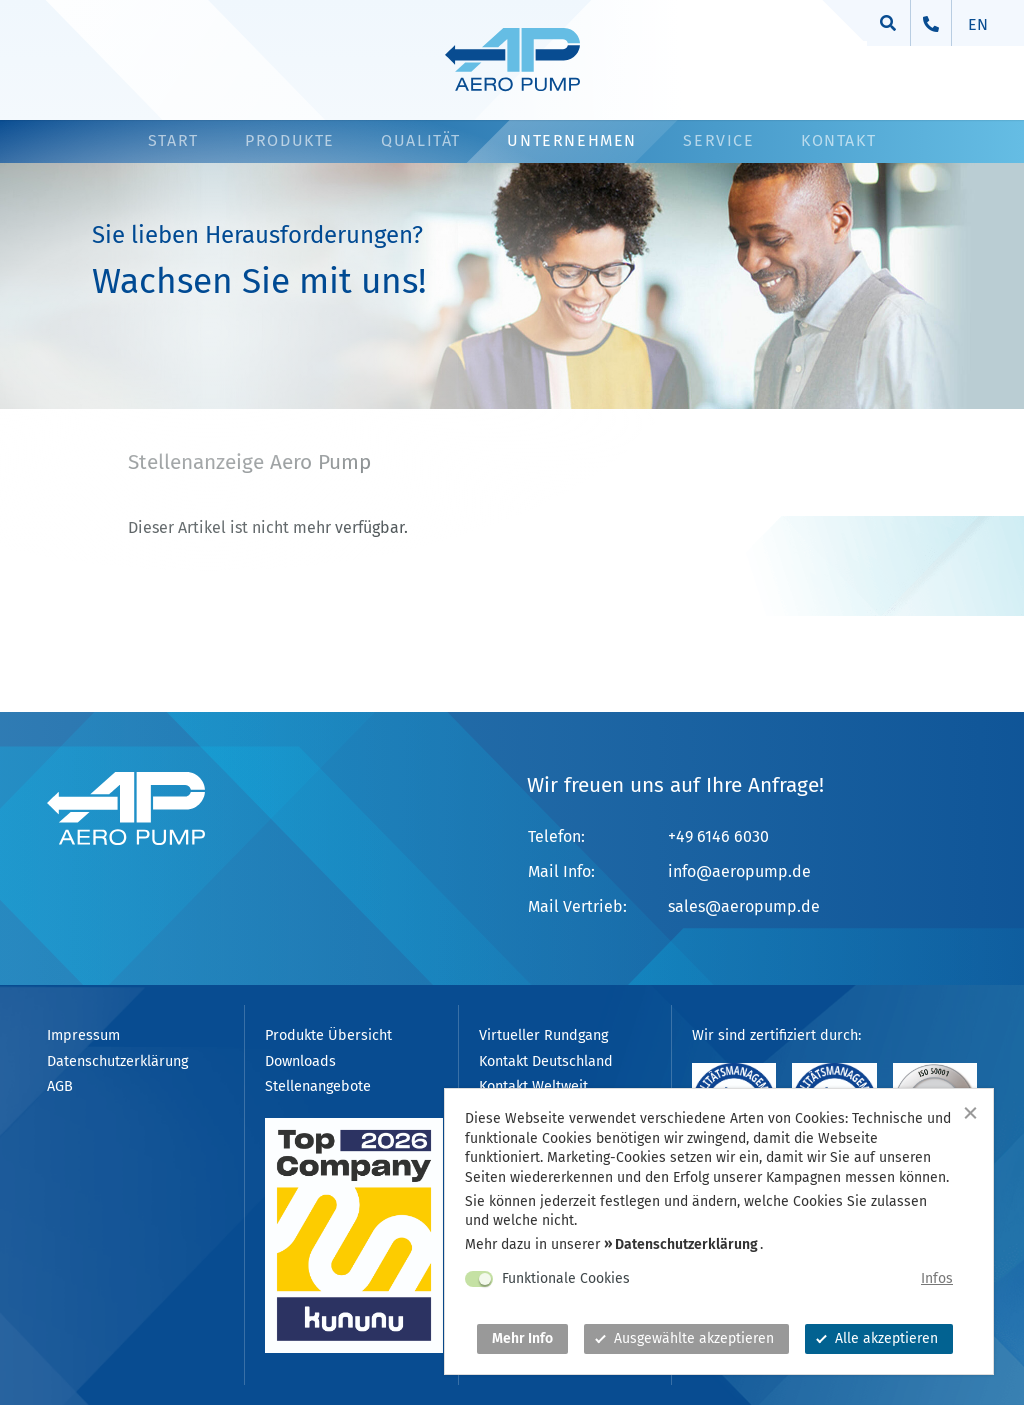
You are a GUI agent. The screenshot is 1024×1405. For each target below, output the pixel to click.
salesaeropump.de (744, 906)
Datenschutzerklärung (686, 1244)
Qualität (421, 140)
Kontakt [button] (838, 140)
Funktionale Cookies (566, 1278)
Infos (937, 1278)
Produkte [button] (290, 140)
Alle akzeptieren (877, 1338)
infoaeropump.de (739, 871)
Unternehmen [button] (572, 140)
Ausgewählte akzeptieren (684, 1338)
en (978, 24)
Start (173, 140)
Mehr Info (522, 1338)
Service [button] (718, 140)
